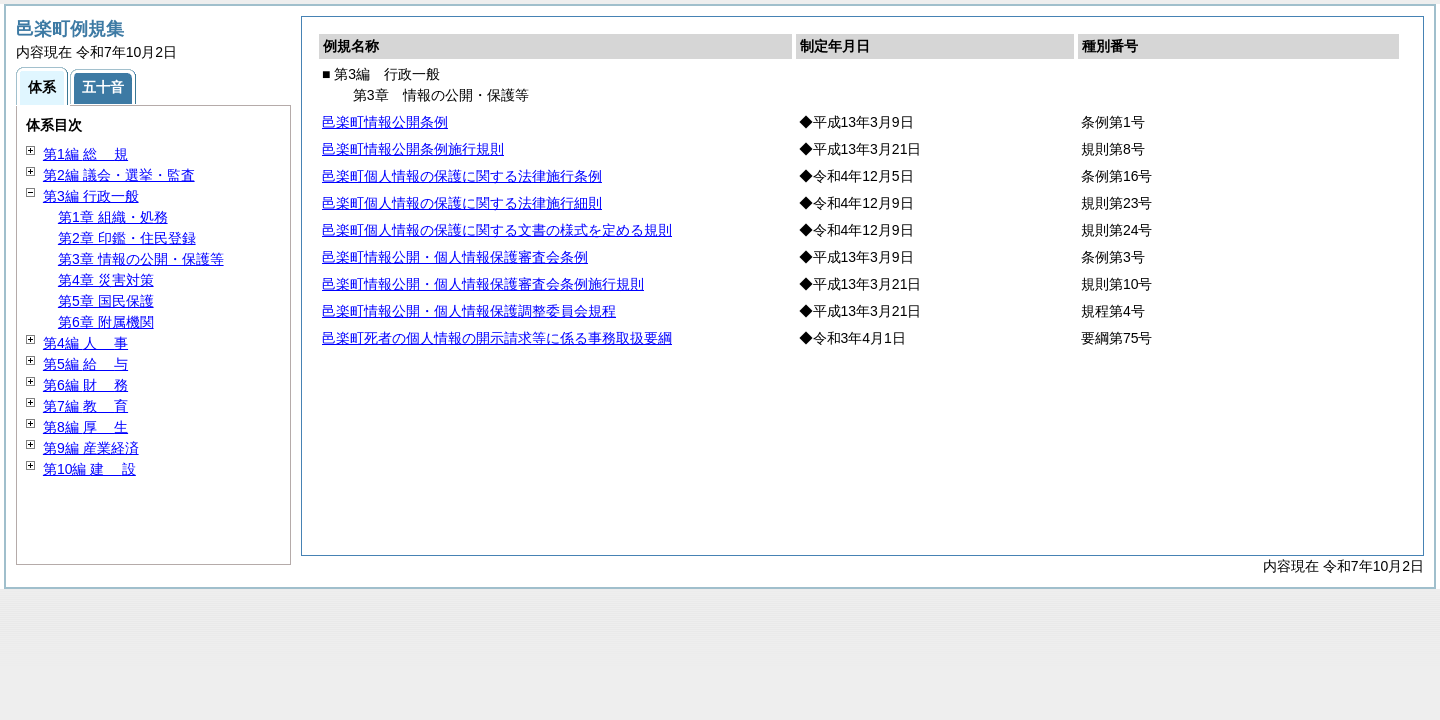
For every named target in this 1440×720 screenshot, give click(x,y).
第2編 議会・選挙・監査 (119, 175)
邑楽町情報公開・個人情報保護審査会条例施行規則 (483, 284)
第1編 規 (85, 154)
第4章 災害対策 (106, 280)
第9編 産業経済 (91, 448)
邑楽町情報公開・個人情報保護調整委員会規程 (469, 311)
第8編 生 (85, 427)
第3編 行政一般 (91, 196)
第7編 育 (85, 406)
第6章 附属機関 (106, 322)
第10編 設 (89, 469)
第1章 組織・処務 (113, 217)
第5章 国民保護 (106, 301)
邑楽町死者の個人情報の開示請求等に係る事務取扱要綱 (497, 338)
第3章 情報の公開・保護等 (141, 259)
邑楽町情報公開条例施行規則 (413, 149)
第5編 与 (85, 364)
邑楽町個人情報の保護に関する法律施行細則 (462, 203)
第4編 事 (85, 343)
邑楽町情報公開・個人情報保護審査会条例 (455, 257)
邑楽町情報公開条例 (385, 122)
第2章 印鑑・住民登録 (127, 238)
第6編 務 (85, 385)
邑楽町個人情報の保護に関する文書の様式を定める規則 (497, 230)
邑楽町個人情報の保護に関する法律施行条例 (462, 176)
